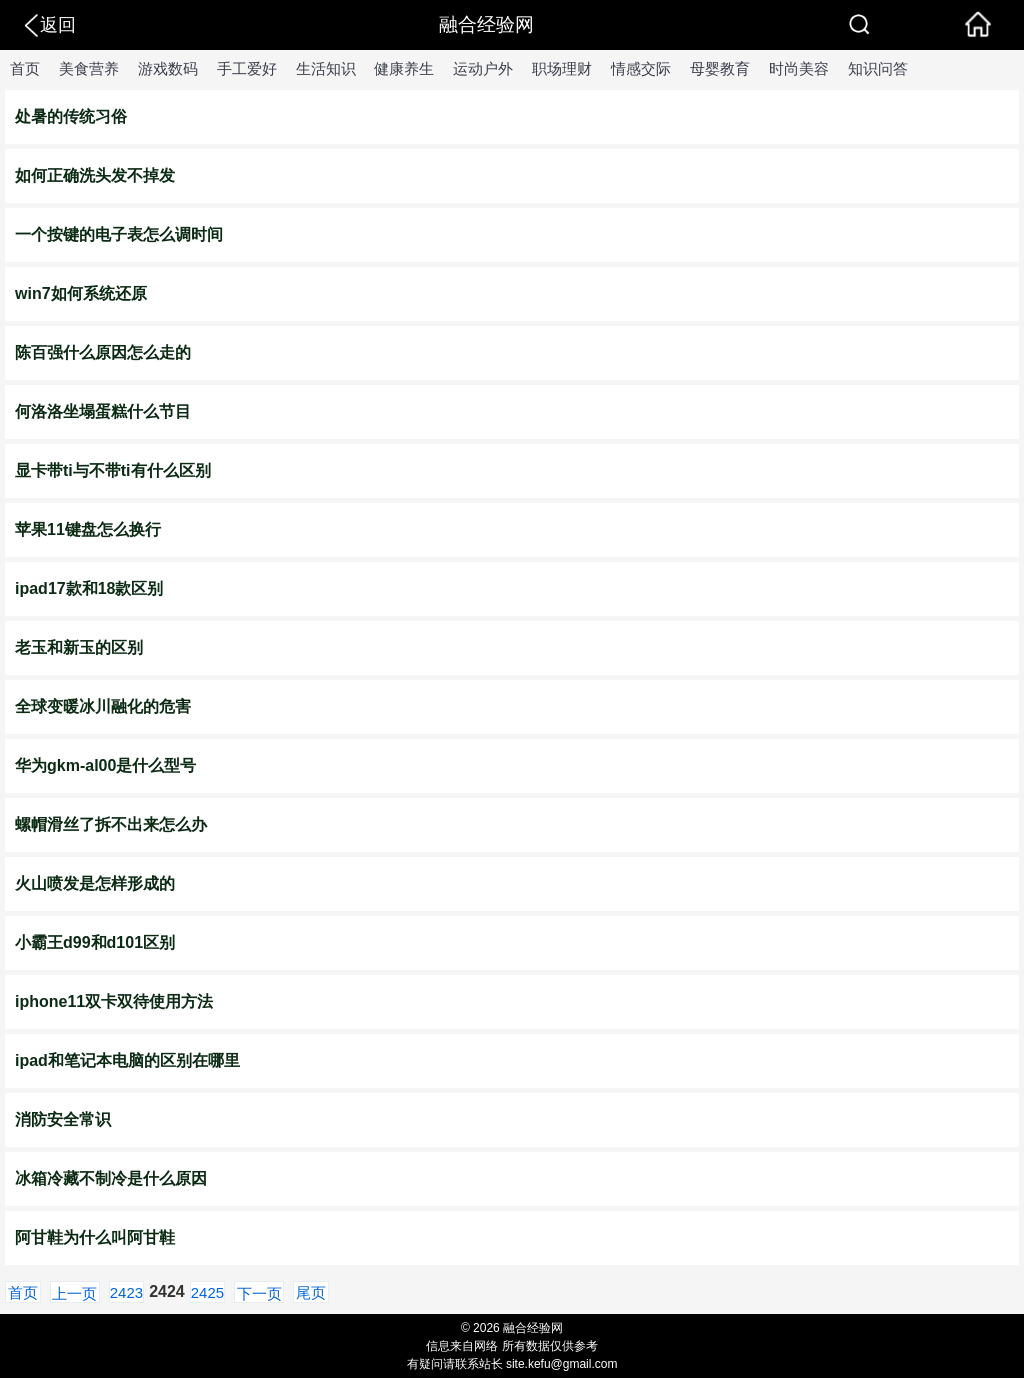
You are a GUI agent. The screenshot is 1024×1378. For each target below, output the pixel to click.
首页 (25, 68)
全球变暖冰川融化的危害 (103, 706)
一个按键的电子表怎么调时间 (119, 234)
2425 (207, 1292)
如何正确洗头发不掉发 (95, 175)
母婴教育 (720, 68)
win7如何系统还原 (81, 293)
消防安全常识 (63, 1119)
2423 (126, 1292)
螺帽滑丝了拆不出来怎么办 (111, 824)
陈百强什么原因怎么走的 (103, 352)
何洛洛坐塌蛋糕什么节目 (103, 411)
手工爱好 (247, 68)
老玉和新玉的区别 (79, 647)
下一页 (259, 1293)
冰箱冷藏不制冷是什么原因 (111, 1178)
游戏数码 (168, 68)
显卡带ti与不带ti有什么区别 (113, 470)
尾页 (311, 1292)
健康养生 (404, 68)
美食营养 (89, 68)
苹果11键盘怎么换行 (88, 529)
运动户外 (483, 68)
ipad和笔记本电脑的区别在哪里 (127, 1060)
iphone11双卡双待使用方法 (114, 1001)
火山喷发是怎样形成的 (95, 883)
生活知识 (326, 68)
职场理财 (562, 68)
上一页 (74, 1293)
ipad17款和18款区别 (89, 588)
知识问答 (878, 68)
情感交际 (641, 68)
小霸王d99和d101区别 (95, 942)
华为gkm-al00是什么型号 (105, 765)
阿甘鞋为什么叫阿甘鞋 (95, 1237)
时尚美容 (799, 68)
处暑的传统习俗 (71, 116)
